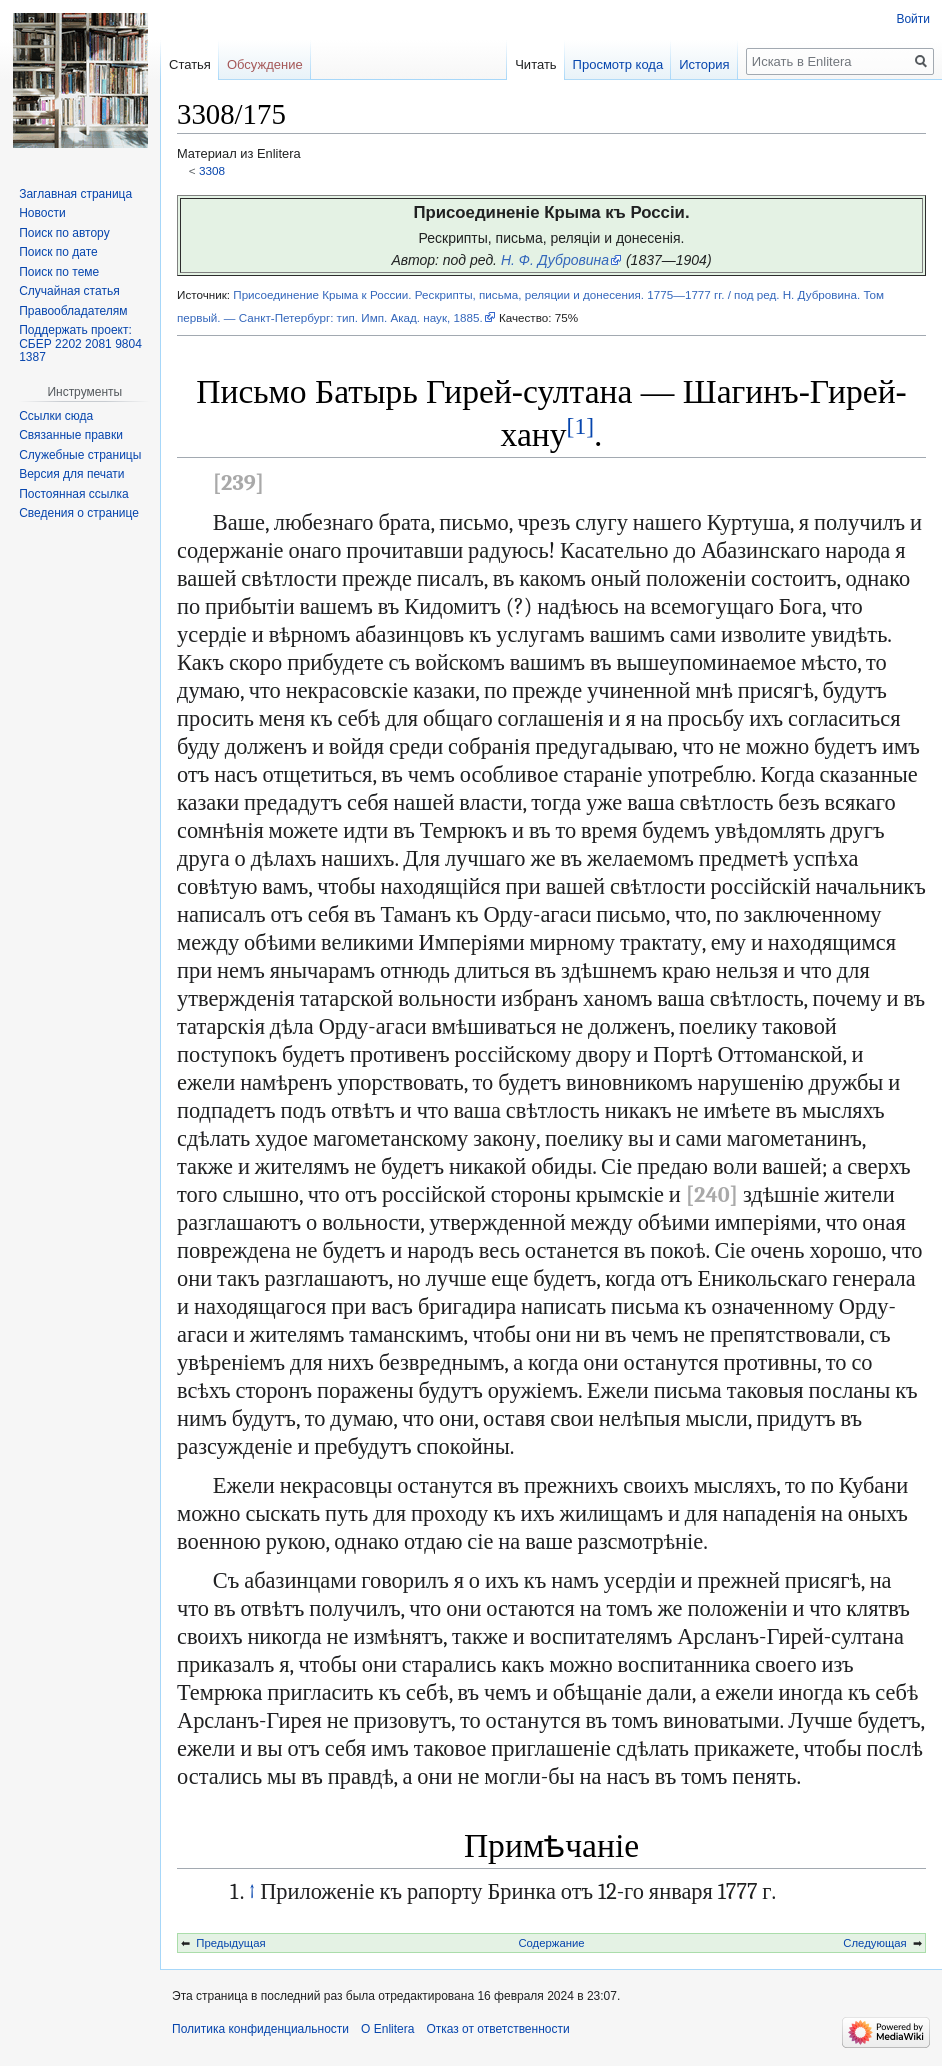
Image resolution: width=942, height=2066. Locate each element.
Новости (42, 213)
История (704, 64)
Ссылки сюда (56, 416)
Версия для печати (71, 474)
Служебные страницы (80, 455)
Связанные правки (71, 435)
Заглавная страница (75, 194)
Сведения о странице (79, 513)
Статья (190, 64)
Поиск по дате (58, 252)
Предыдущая (230, 1943)
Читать (535, 64)
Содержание (551, 1943)
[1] (580, 426)
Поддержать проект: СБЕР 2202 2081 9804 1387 (80, 343)
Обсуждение (265, 64)
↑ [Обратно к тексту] (252, 1892)
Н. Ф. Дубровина (555, 260)
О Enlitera (387, 2029)
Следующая (874, 1943)
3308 (212, 170)
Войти (913, 19)
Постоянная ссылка (73, 494)
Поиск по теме (59, 272)
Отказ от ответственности (497, 2029)
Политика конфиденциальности (260, 2029)
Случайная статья (69, 291)
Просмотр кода (618, 64)
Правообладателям (73, 311)
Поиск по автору (64, 233)
